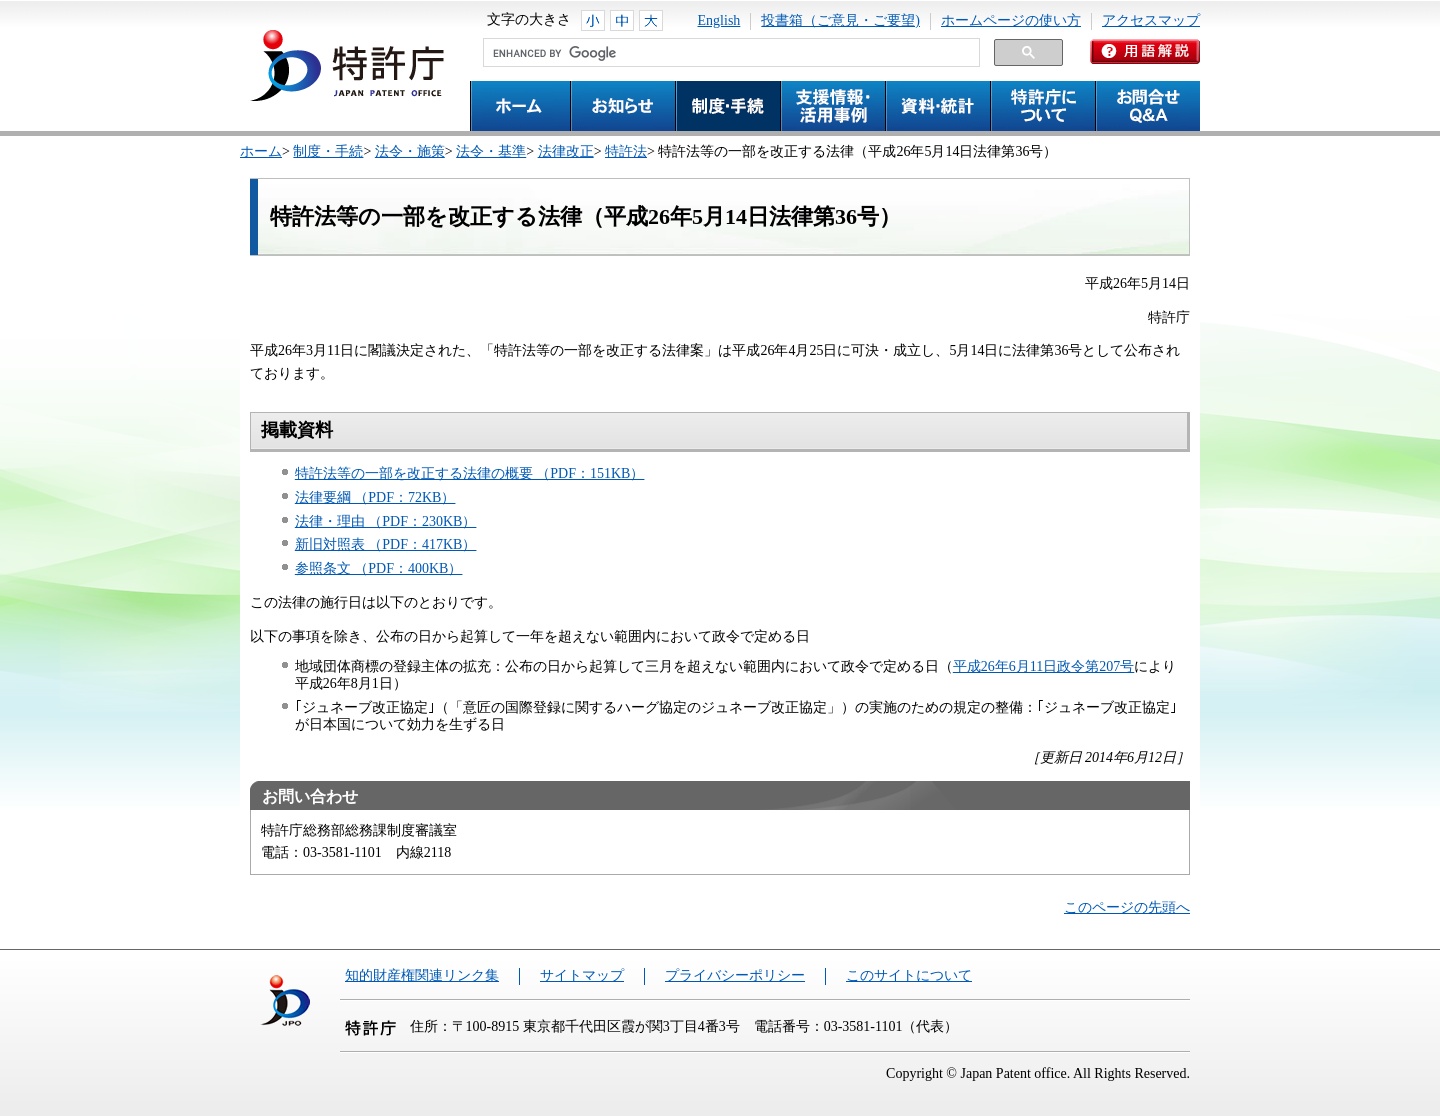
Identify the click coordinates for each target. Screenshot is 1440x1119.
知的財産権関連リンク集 (422, 975)
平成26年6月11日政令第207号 (1043, 666)
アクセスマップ (1151, 20)
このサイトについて (909, 975)
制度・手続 (328, 151)
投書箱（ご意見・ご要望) (840, 20)
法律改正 (566, 151)
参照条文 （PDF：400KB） (379, 568)
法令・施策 (410, 151)
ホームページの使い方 (1011, 20)
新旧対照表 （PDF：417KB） (386, 544)
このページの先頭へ (1127, 907)
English (719, 20)
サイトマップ (582, 975)
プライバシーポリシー (735, 975)
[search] (729, 53)
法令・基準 (491, 151)
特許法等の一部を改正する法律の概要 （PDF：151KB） (470, 473)
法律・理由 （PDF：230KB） (386, 521)
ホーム (261, 151)
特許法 (626, 151)
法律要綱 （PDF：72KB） (375, 497)
